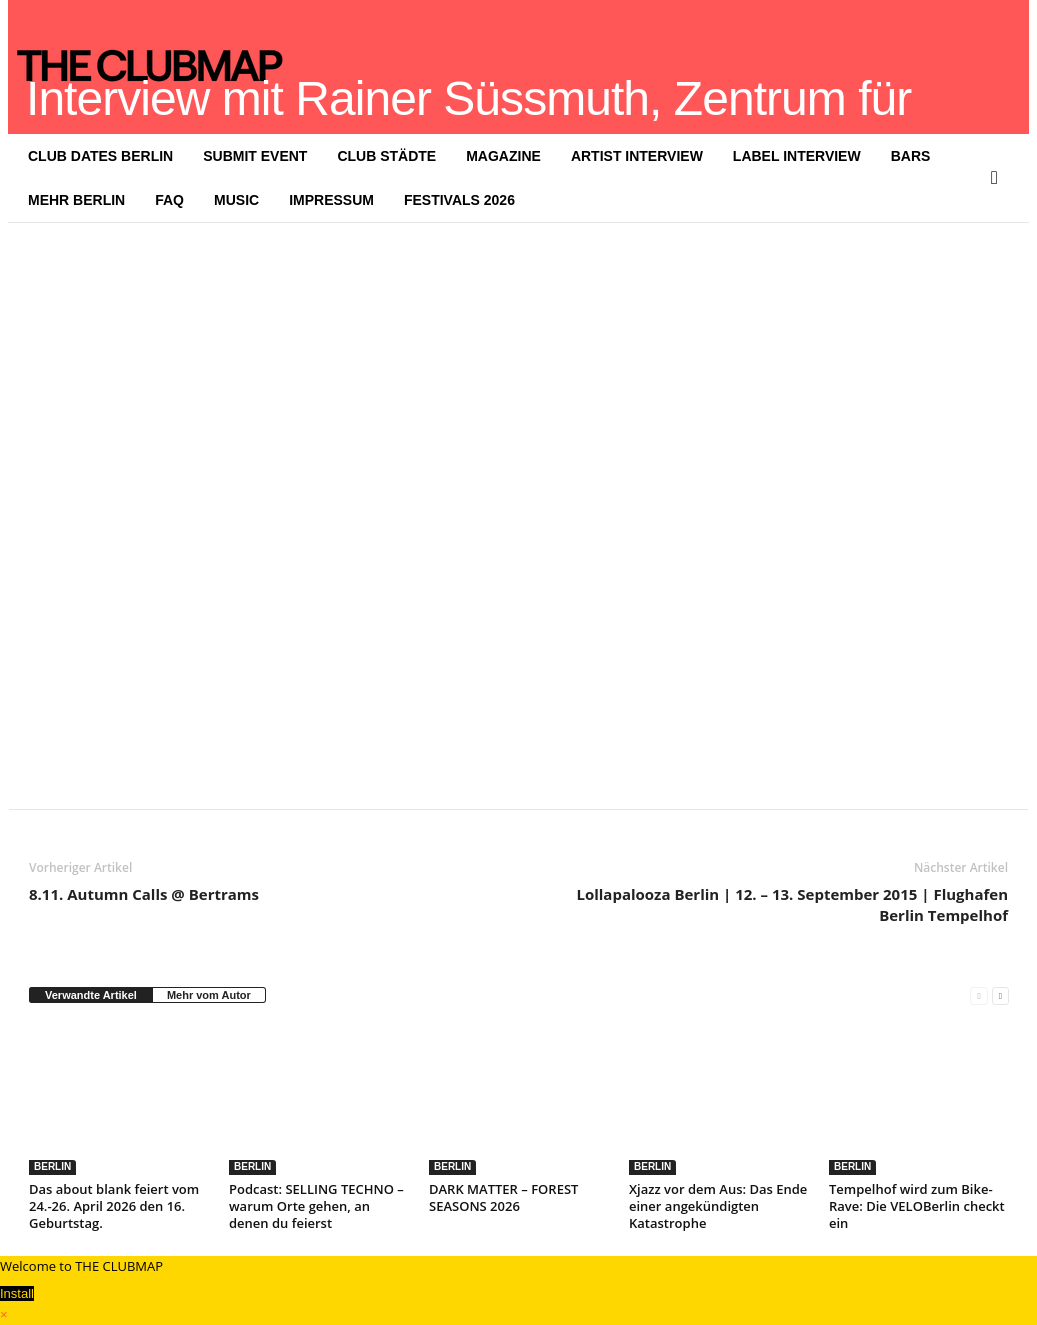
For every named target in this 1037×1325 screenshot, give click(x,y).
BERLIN (52, 1166)
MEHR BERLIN (76, 200)
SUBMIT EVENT (255, 156)
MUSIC (236, 200)
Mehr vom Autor (209, 995)
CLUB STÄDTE (386, 156)
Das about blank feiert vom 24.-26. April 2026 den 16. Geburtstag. (114, 1206)
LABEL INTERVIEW (797, 156)
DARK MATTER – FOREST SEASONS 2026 (503, 1197)
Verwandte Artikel (91, 995)
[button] (999, 178)
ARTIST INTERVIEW (637, 156)
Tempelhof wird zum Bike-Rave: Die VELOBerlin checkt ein (917, 1206)
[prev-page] (978, 995)
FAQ (169, 200)
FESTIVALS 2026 (459, 200)
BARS (911, 156)
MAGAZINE (503, 156)
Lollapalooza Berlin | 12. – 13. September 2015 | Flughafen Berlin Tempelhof (792, 904)
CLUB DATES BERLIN (100, 156)
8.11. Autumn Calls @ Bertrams (144, 894)
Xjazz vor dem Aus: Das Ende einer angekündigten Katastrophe (718, 1206)
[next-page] (1000, 995)
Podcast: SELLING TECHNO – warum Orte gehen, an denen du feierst (316, 1206)
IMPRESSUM (331, 200)
